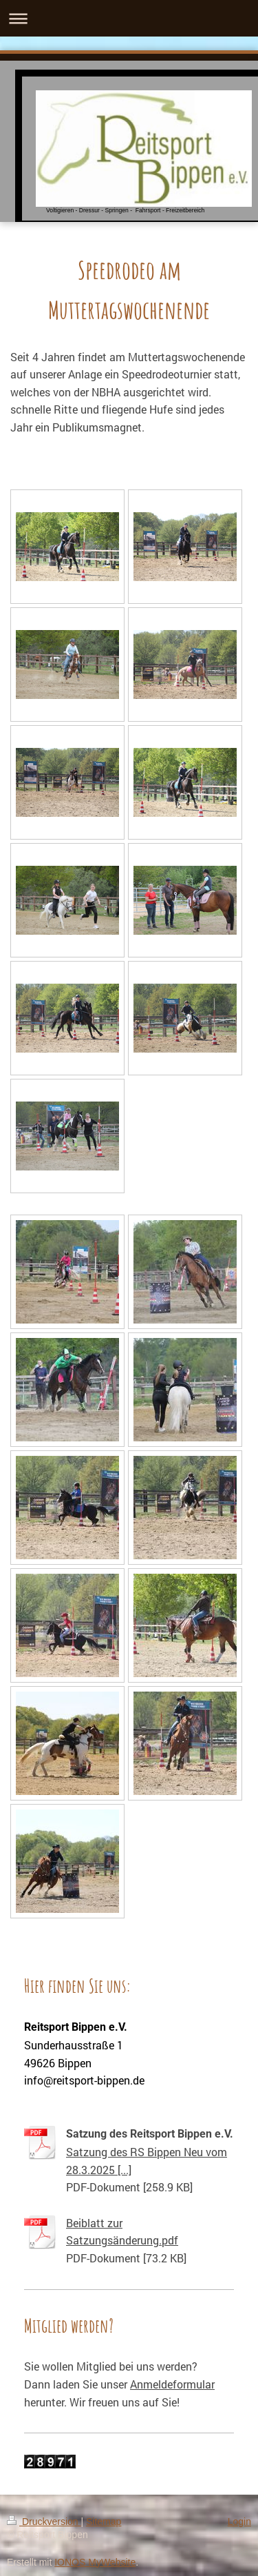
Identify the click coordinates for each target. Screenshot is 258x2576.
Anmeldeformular (172, 2384)
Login (239, 2521)
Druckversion (43, 2521)
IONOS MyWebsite (95, 2562)
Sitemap (103, 2521)
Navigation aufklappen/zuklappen (129, 18)
